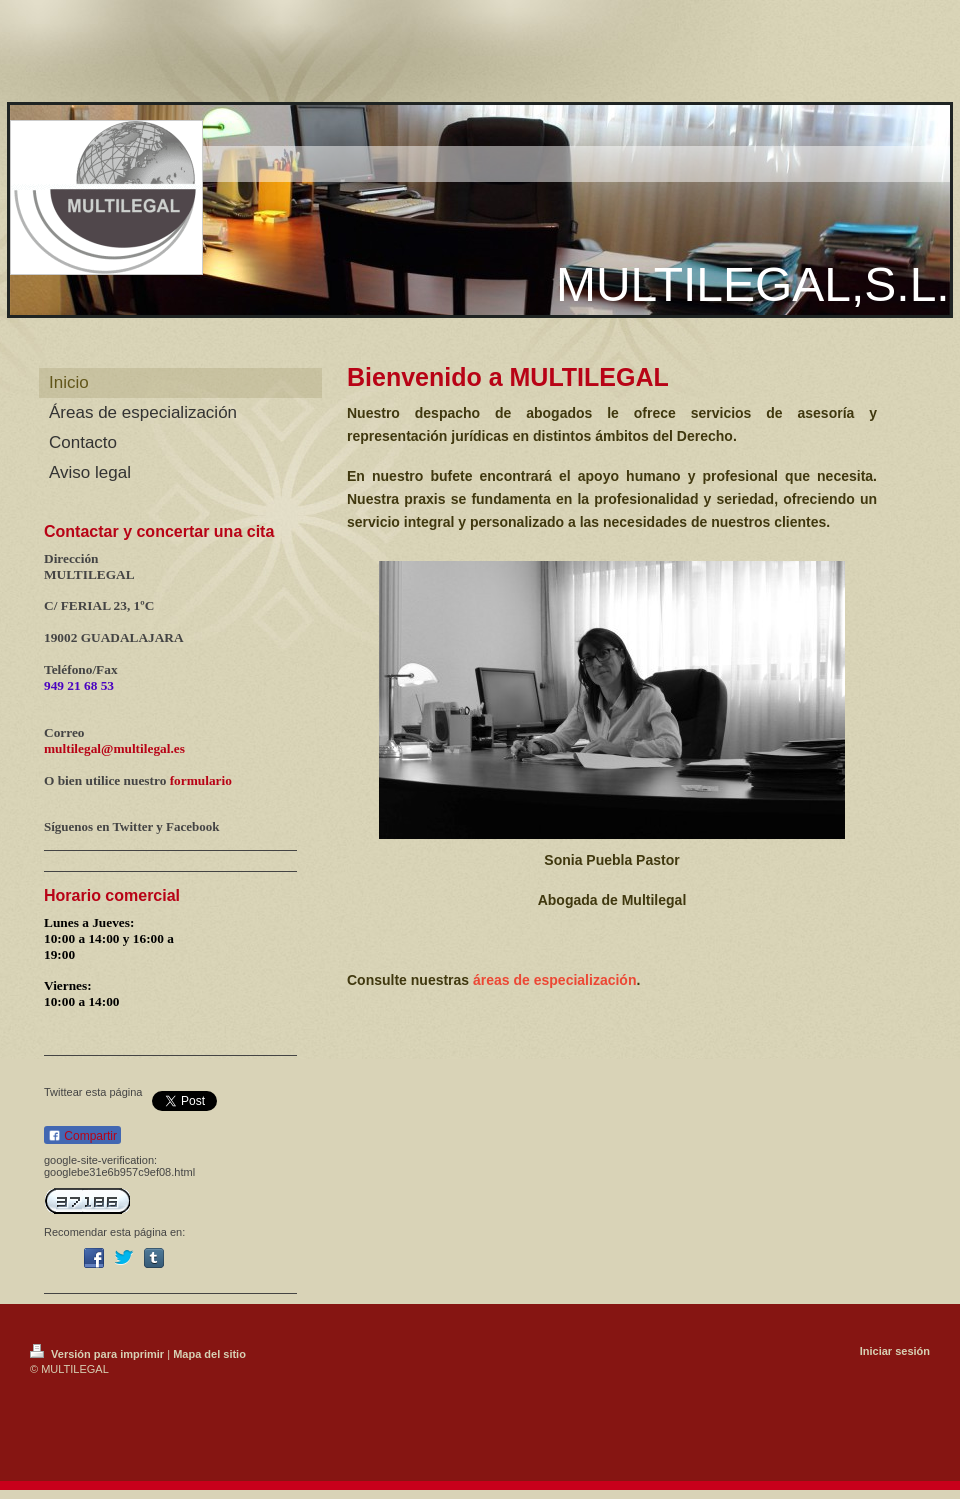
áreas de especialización (554, 980)
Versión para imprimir (98, 1354)
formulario (201, 780)
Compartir (82, 1136)
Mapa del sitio (209, 1354)
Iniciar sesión (895, 1351)
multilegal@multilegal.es (114, 748)
